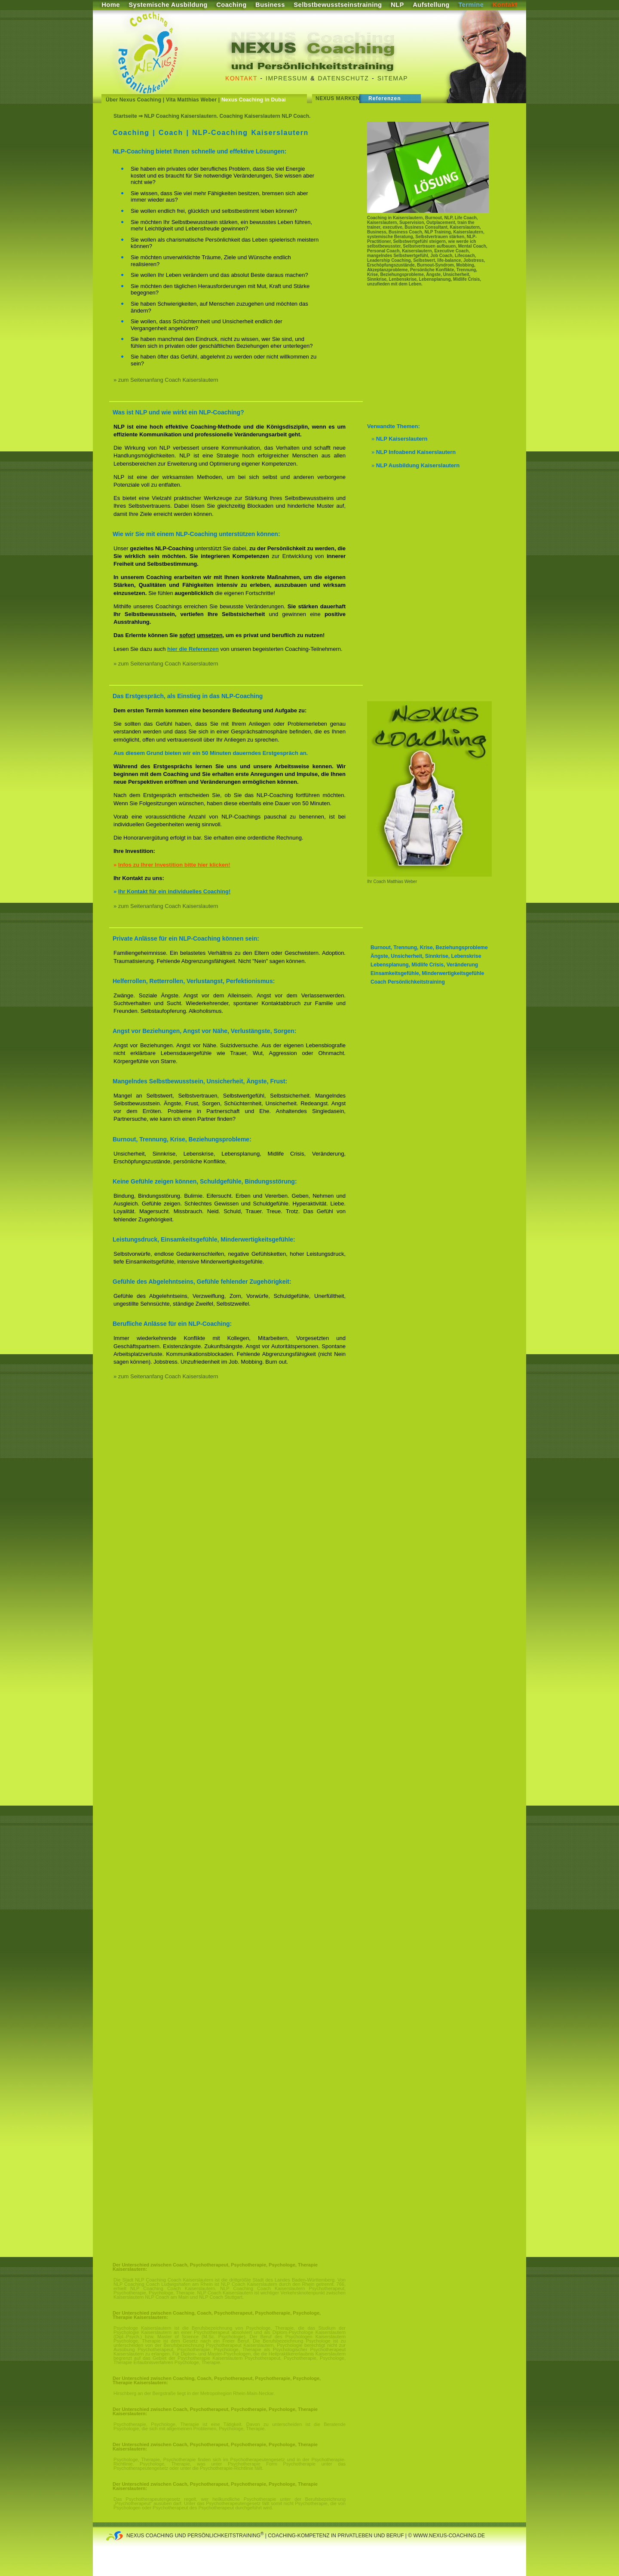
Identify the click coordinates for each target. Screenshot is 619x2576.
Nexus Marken (338, 98)
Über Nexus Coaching (133, 100)
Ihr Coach (376, 881)
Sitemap (392, 78)
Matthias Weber (401, 881)
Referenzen (384, 98)
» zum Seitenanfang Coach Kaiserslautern (165, 380)
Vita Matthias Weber (191, 100)
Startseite (125, 116)
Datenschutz (343, 78)
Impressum (286, 78)
